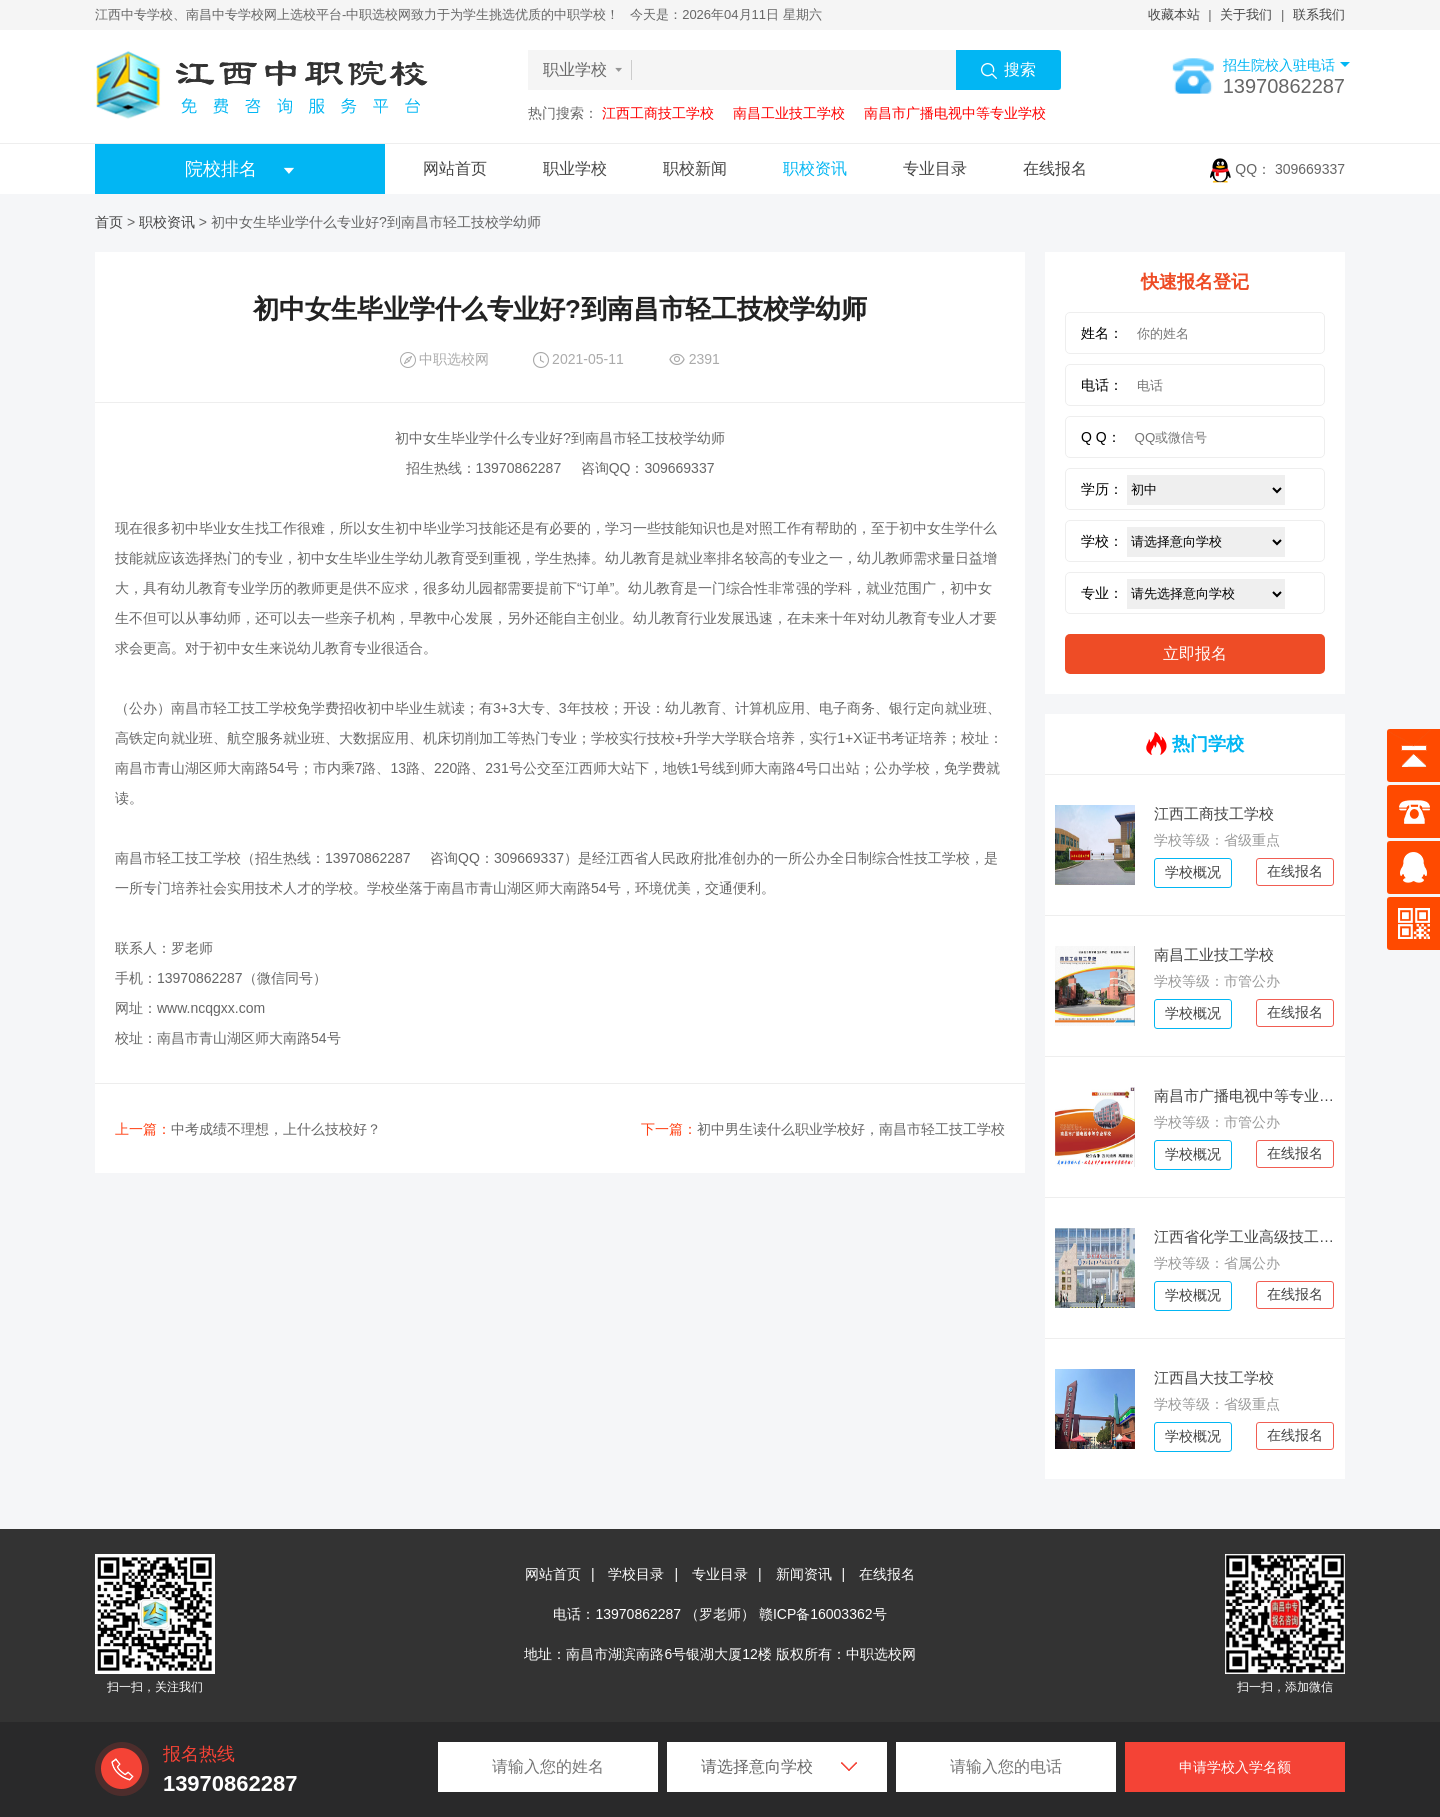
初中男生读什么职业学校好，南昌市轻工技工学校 (823, 1129)
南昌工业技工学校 (789, 113)
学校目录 (636, 1574)
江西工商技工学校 (658, 113)
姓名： (1102, 333)
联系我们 (1319, 14)
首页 (109, 222)
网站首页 (455, 168)
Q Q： (1101, 437)
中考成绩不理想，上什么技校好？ (248, 1129)
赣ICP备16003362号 (823, 1614)
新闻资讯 (804, 1574)
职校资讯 (815, 168)
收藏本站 (1174, 14)
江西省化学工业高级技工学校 (1244, 1236)
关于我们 (1246, 14)
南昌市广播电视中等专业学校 (955, 113)
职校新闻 (695, 168)
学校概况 (1193, 872)
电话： (1102, 385)
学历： (1102, 489)
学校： (1102, 541)
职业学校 (575, 168)
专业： (1102, 593)
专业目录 (935, 168)
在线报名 (1055, 168)
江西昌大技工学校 (1214, 1377)
